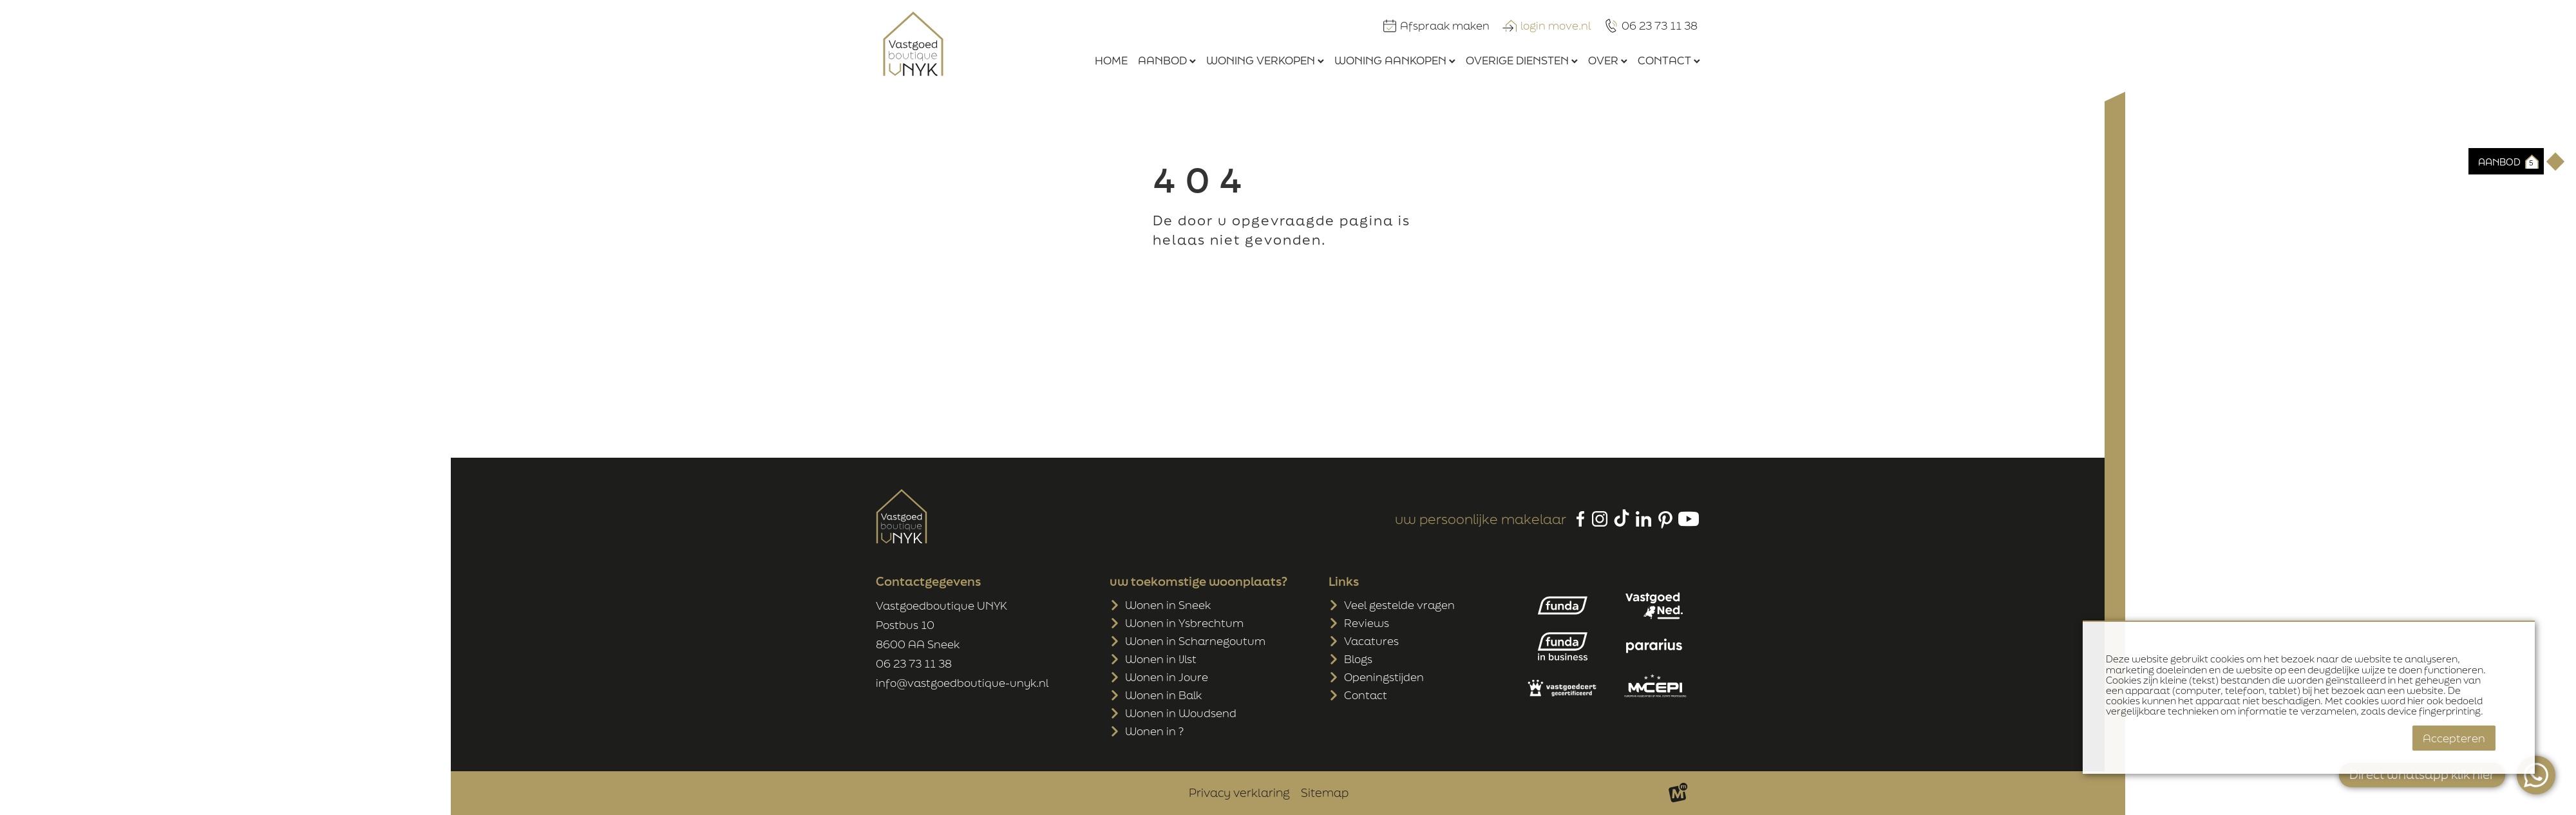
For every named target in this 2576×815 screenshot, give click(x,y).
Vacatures (1371, 640)
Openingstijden (1384, 677)
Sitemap (1325, 792)
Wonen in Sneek (1168, 604)
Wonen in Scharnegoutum (1195, 640)
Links (1344, 581)
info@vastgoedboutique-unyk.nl (962, 682)
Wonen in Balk (1163, 695)
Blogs (1358, 658)
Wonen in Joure (1166, 677)
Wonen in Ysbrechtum (1184, 622)
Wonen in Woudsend (1180, 713)
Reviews (1366, 622)
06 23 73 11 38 (914, 663)
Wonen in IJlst (1161, 658)
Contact (1365, 695)
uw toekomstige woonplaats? (1198, 581)
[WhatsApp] (2536, 775)
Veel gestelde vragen (1399, 604)
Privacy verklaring (1239, 792)
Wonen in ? (1154, 731)
